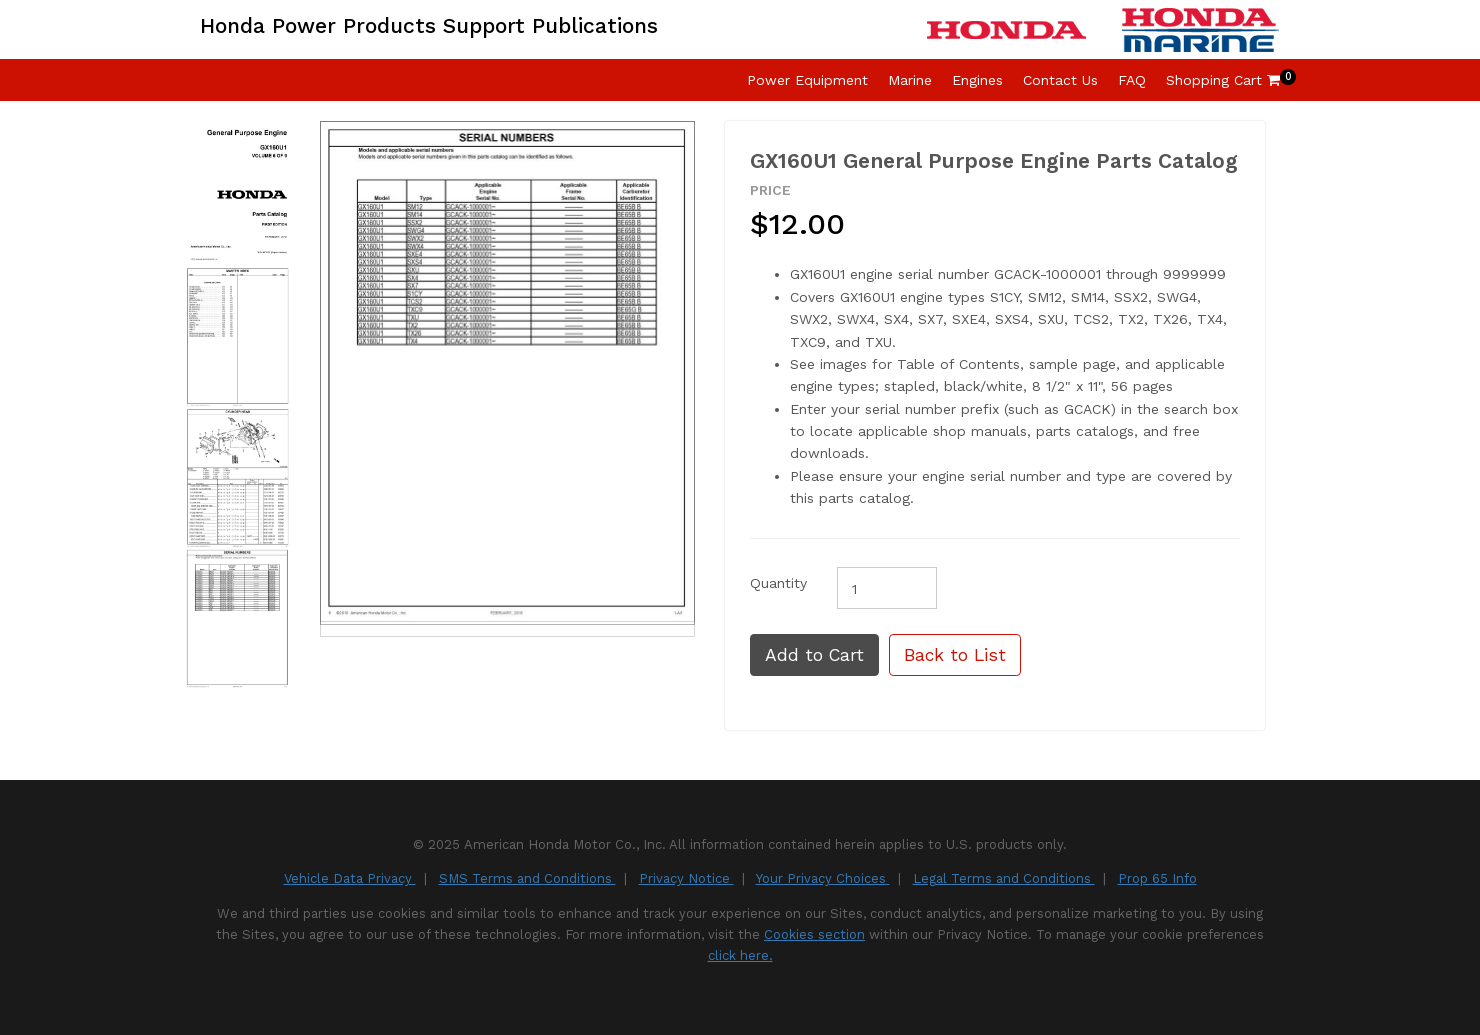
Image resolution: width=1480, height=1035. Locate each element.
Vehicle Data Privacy (350, 878)
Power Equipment (807, 80)
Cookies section (814, 934)
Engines (977, 80)
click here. (740, 955)
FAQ (1132, 80)
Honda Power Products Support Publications (429, 25)
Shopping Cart (1223, 80)
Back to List (955, 655)
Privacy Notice (686, 878)
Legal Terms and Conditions (1004, 878)
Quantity (778, 583)
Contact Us (1060, 80)
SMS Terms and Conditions (527, 878)
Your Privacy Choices (823, 878)
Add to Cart (814, 655)
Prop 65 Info (1157, 878)
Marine (910, 80)
